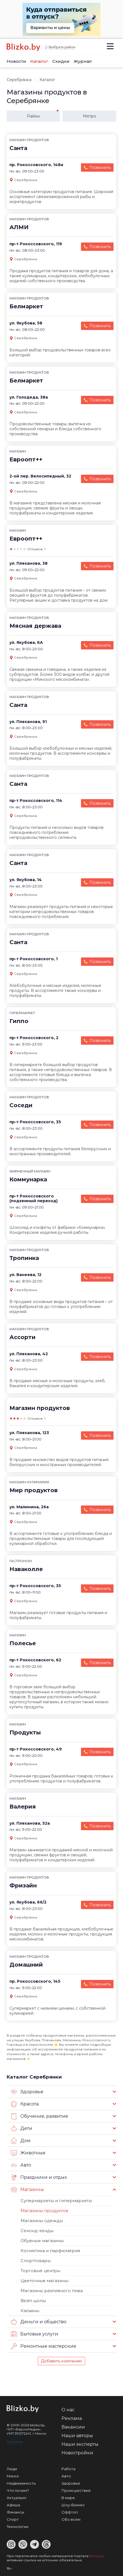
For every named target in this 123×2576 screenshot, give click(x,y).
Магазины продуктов (44, 2210)
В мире (68, 2497)
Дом (21, 2141)
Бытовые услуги (34, 2334)
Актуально (16, 2497)
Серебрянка (19, 79)
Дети (21, 2128)
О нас (68, 2409)
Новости (16, 61)
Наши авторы (77, 2435)
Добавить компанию (61, 2361)
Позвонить (100, 167)
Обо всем (71, 2519)
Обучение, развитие (39, 2116)
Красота (25, 2104)
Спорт (13, 2519)
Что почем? (18, 2490)
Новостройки (77, 2452)
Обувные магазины (42, 2240)
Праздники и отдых (39, 2177)
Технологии (17, 2526)
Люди (12, 2469)
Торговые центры (40, 2270)
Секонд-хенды (37, 2230)
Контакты (15, 2442)
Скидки (61, 61)
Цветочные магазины (44, 2280)
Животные (28, 2153)
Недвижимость (21, 2483)
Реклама (72, 2418)
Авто (21, 2165)
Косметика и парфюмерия (50, 2250)
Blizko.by (96, 2556)
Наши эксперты (80, 2444)
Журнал (83, 61)
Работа (68, 2469)
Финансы (15, 2512)
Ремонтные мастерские (43, 2346)
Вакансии (73, 2427)
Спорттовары (36, 2260)
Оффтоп (70, 2512)
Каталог (39, 61)
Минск (13, 2476)
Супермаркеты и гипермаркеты (56, 2200)
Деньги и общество (39, 2322)
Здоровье (27, 2092)
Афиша (13, 2505)
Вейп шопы (33, 2300)
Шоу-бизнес (73, 2505)
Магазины (27, 2190)
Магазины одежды (42, 2220)
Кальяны (30, 2310)
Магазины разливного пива (52, 2290)
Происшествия (76, 2490)
